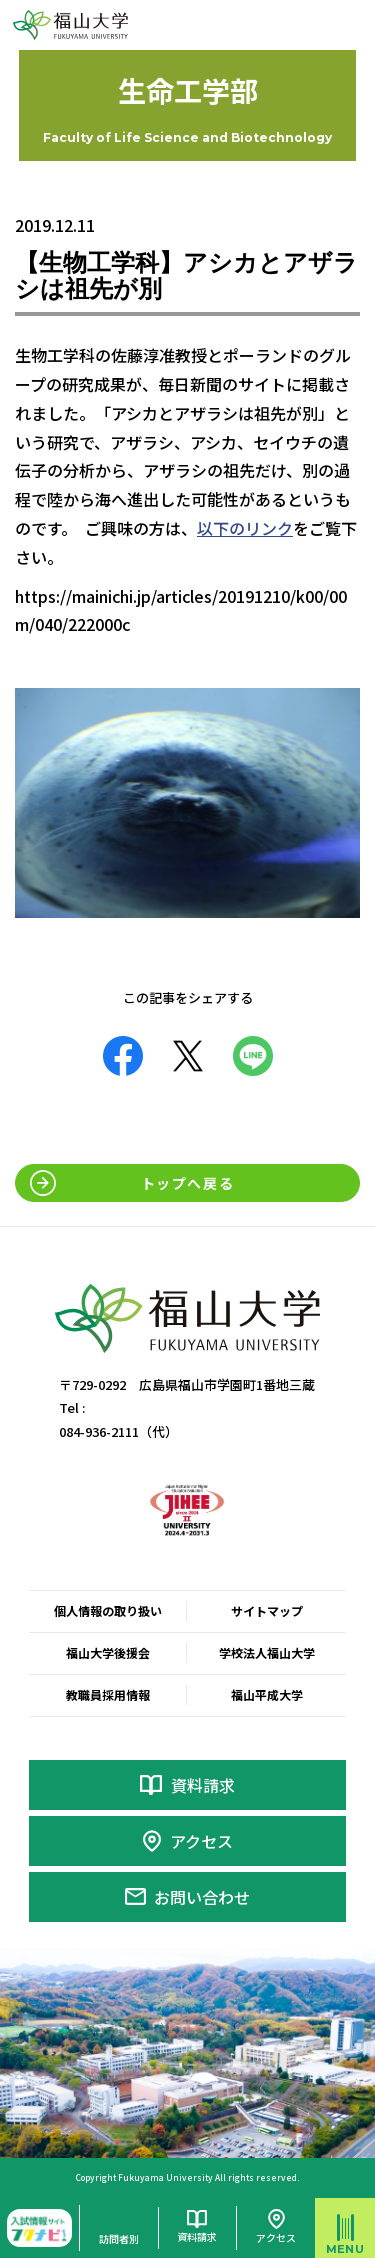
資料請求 (203, 1785)
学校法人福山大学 (267, 1652)
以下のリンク (245, 528)
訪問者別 (119, 2238)
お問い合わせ (202, 1897)
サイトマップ (267, 1610)
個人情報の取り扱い (108, 1610)
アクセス (201, 1841)
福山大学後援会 (108, 1652)
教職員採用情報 (108, 1694)
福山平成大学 (267, 1694)
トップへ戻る (188, 1183)
